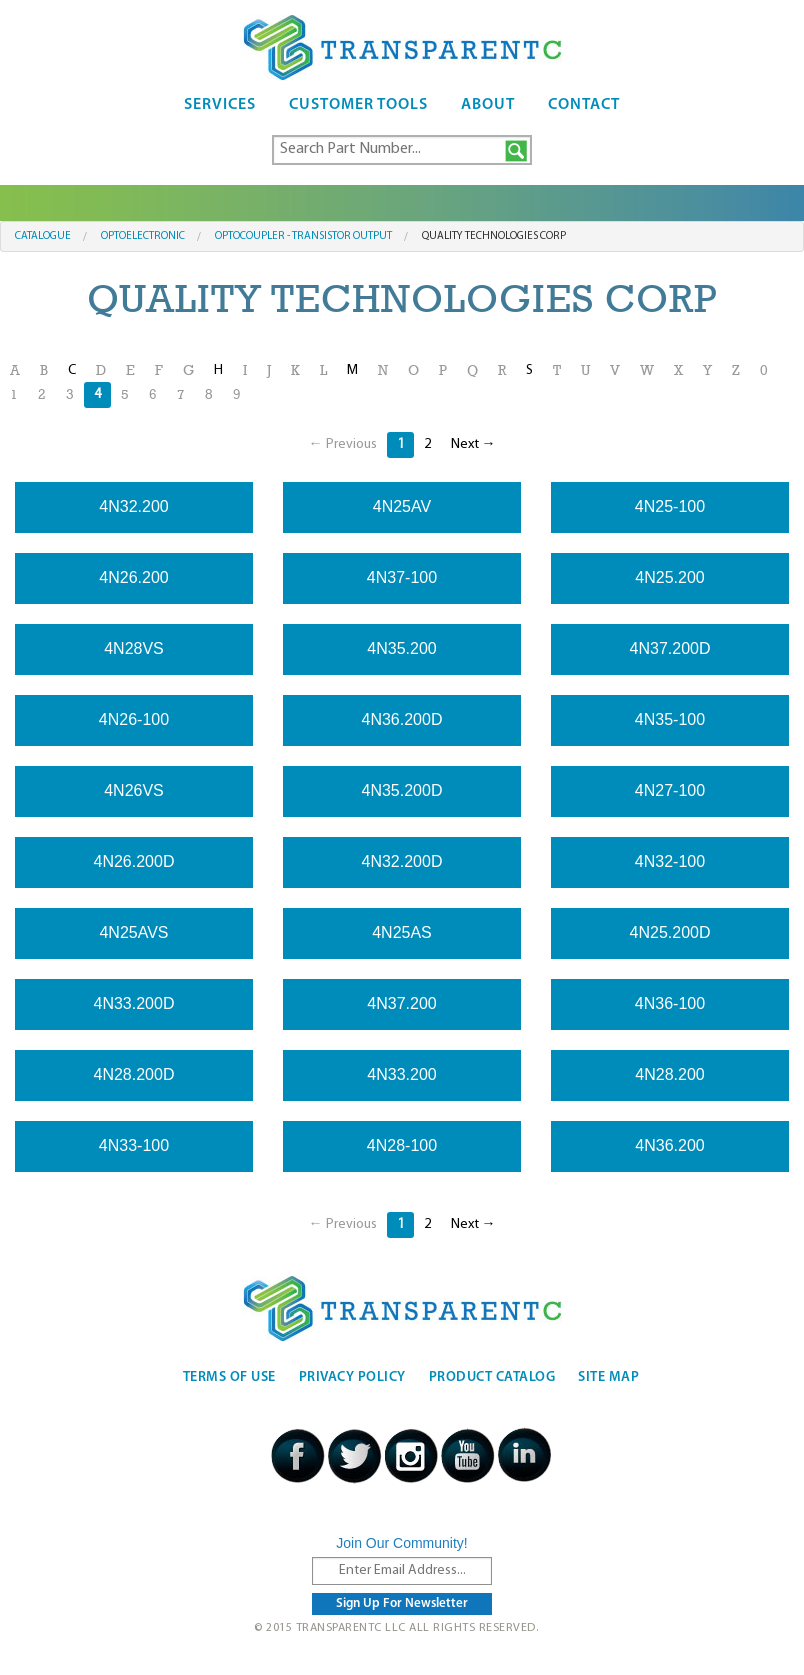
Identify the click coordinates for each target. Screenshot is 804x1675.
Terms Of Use (229, 1377)
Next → (473, 444)
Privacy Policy (352, 1377)
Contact (584, 105)
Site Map (608, 1377)
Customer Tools (358, 105)
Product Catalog (492, 1377)
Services (220, 105)
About (488, 105)
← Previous (343, 444)
